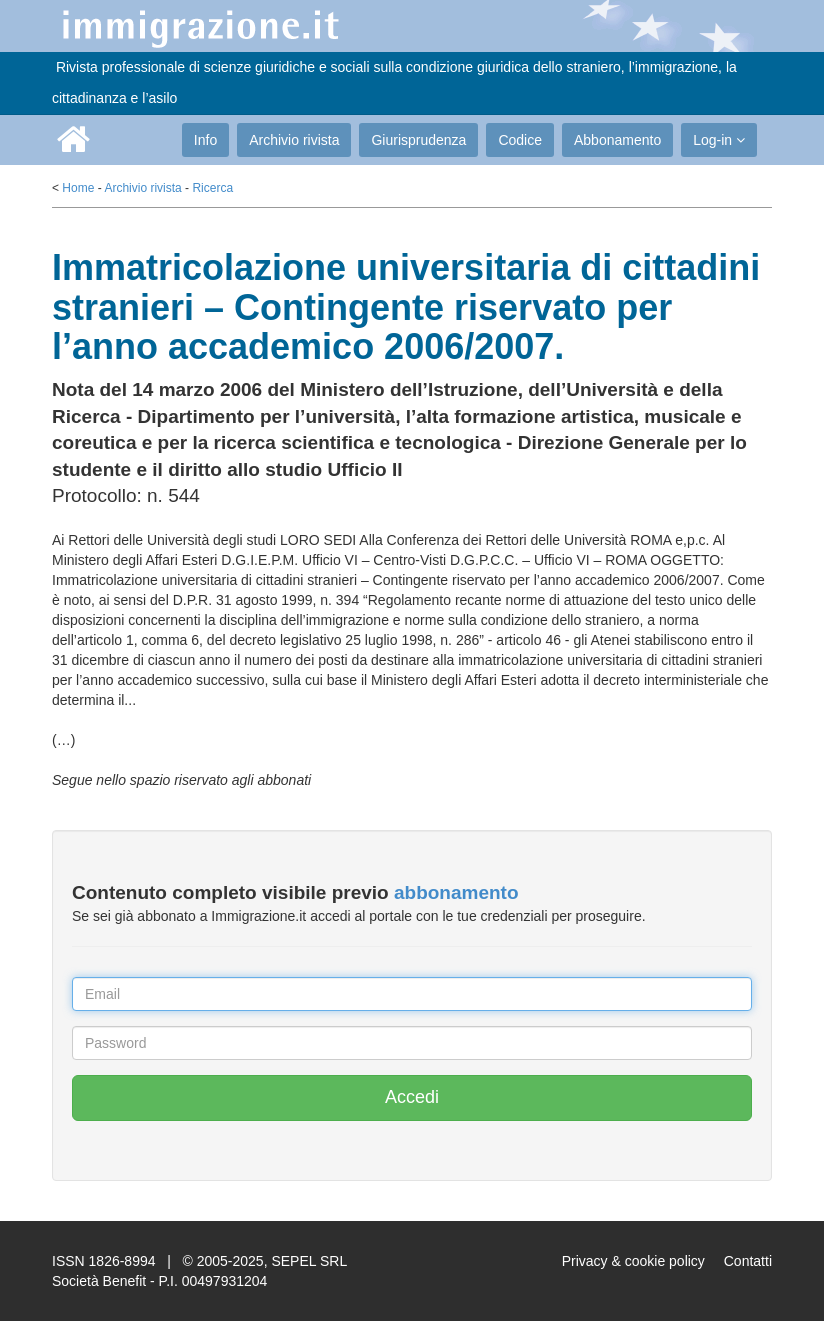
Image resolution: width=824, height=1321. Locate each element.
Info (205, 140)
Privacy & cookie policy (633, 1261)
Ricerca (212, 188)
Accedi (412, 1097)
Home (78, 188)
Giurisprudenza (418, 140)
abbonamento (456, 892)
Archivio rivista (294, 140)
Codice (520, 140)
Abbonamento (617, 140)
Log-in (719, 140)
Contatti (748, 1261)
